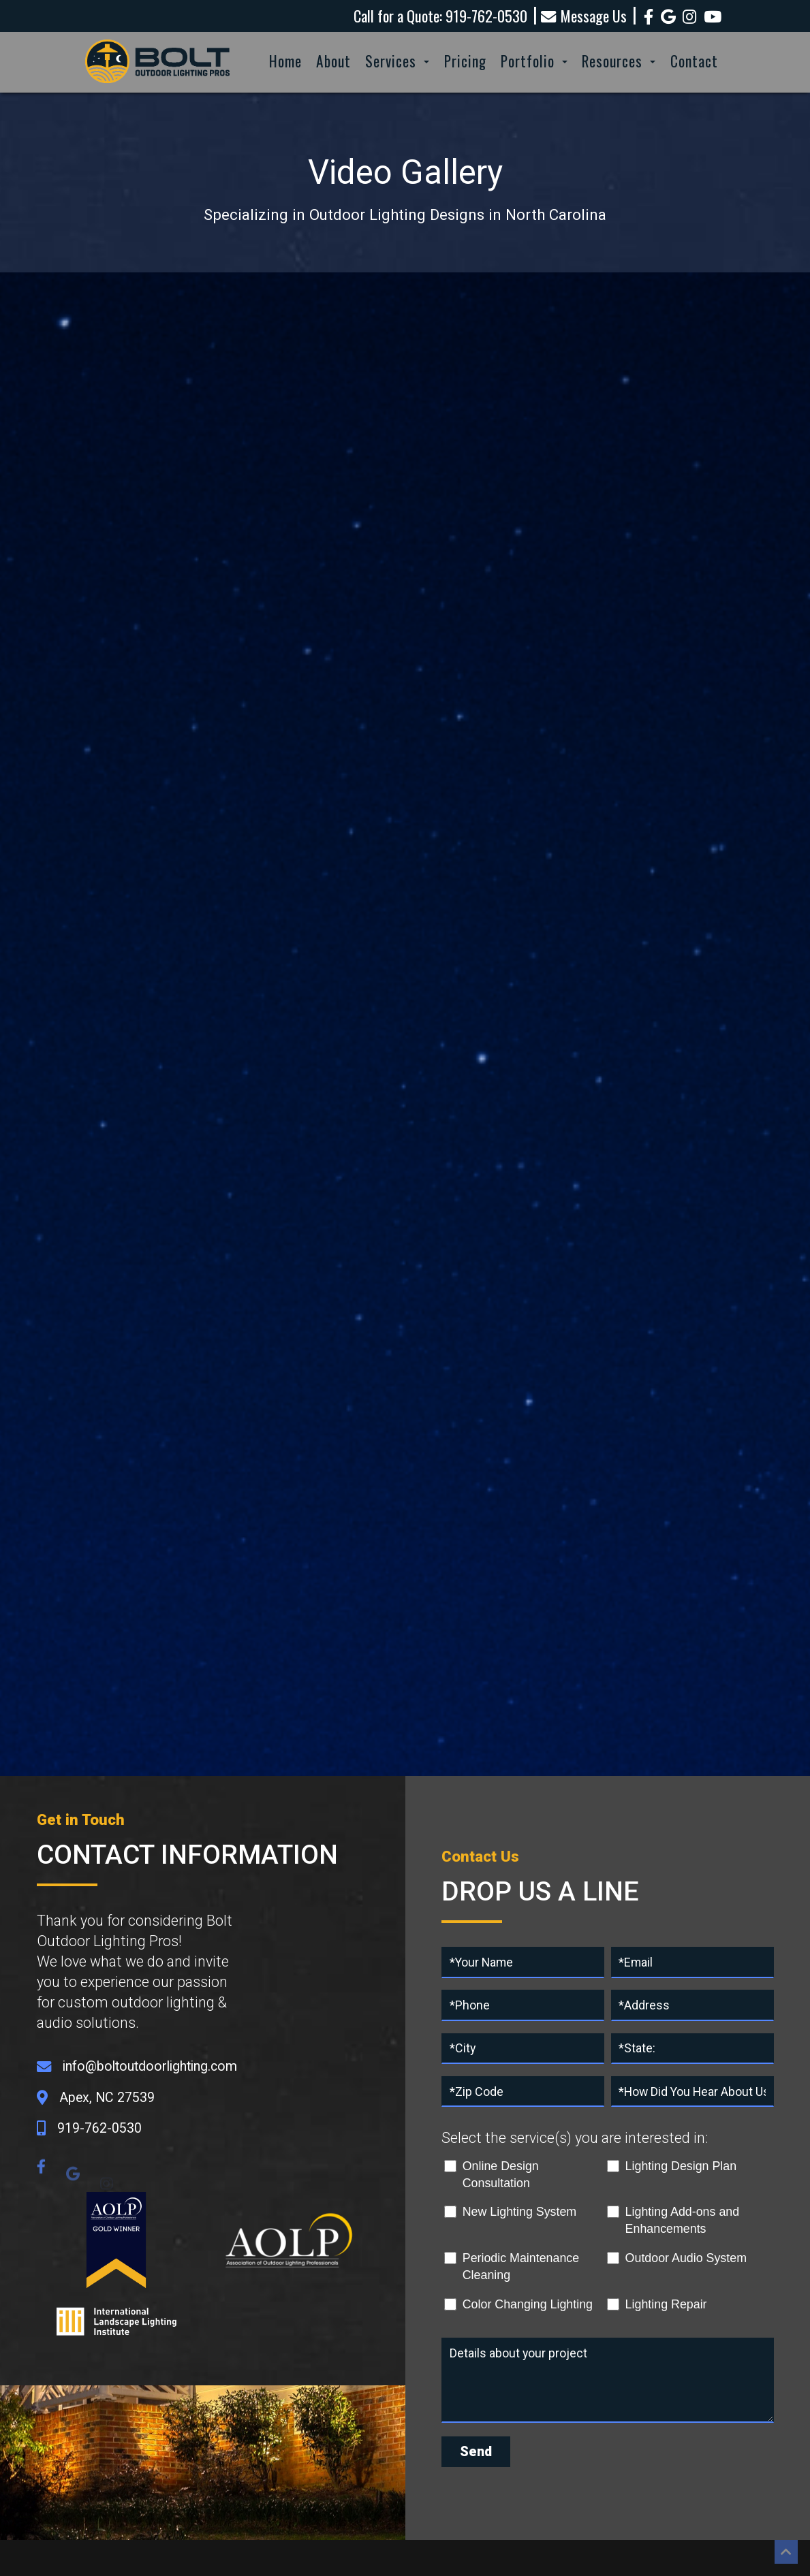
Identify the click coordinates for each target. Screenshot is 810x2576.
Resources (618, 60)
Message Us (584, 16)
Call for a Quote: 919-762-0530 (440, 15)
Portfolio (534, 60)
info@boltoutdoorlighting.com (150, 2066)
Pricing (465, 60)
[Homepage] (157, 84)
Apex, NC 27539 (107, 2097)
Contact (694, 60)
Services (397, 60)
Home (285, 60)
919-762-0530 (99, 2128)
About (333, 60)
